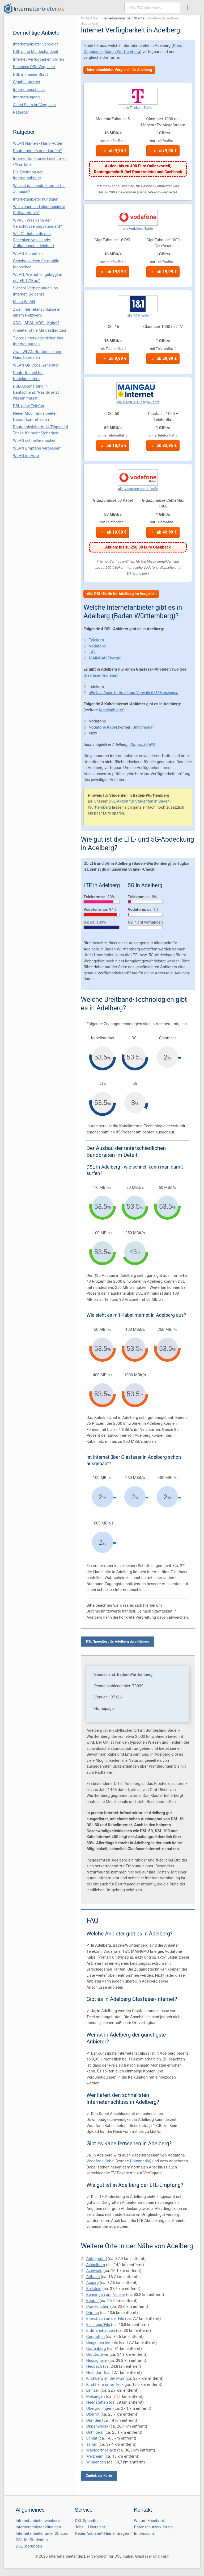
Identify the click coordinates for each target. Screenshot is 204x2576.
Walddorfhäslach (101, 2450)
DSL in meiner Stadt (30, 74)
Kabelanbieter (111, 710)
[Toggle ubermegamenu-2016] (190, 8)
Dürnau (92, 2312)
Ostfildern (94, 2432)
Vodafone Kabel (103, 727)
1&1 (92, 652)
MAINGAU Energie (105, 658)
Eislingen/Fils (98, 2324)
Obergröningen (99, 2408)
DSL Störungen (29, 2546)
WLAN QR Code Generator (36, 365)
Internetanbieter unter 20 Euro (42, 2533)
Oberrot (92, 2414)
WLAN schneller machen (35, 440)
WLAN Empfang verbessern (37, 448)
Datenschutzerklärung (153, 2527)
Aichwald (94, 2270)
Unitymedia (142, 727)
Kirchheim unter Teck (104, 2384)
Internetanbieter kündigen (35, 199)
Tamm (91, 2444)
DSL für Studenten (32, 2539)
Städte (139, 18)
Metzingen (95, 2396)
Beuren (92, 2300)
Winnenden (96, 2462)
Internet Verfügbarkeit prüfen (38, 59)
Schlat (91, 2438)
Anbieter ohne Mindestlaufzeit (39, 330)
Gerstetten (95, 2336)
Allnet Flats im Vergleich (34, 104)
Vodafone (97, 646)
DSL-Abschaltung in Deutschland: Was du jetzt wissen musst (36, 392)
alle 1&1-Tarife (138, 315)
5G (107, 863)
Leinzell (93, 2390)
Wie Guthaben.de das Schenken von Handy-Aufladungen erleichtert (33, 239)
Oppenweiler (97, 2426)
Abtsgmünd (96, 2258)
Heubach (94, 2366)
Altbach (93, 2276)
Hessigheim (96, 2360)
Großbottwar (97, 2354)
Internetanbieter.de (116, 18)
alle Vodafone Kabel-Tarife (138, 489)
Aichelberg (95, 2264)
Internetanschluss (29, 89)
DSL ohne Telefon (28, 406)
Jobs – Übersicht (90, 2527)
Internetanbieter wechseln (39, 2520)
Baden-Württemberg (122, 51)
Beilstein (93, 2288)
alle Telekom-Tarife (138, 108)
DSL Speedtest (88, 2520)
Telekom (96, 640)
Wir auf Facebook (149, 2520)
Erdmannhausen (100, 2330)
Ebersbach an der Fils (105, 2318)
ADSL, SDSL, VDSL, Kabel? (36, 323)
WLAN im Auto (26, 455)
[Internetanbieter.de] (34, 8)
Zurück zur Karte (99, 2476)
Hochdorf (94, 2372)
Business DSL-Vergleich (34, 66)
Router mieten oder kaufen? (37, 150)
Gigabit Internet (26, 82)
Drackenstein (97, 2306)
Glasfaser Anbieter (99, 675)
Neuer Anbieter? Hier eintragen (102, 2533)
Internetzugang (26, 97)
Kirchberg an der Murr (105, 2378)
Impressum (144, 2533)
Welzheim (94, 2456)
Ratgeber (21, 112)
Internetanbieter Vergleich (36, 44)
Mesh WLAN (24, 301)
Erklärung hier (137, 573)
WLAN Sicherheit (28, 253)
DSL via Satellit (142, 744)
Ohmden (93, 2420)
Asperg (92, 2282)
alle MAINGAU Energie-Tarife (137, 402)
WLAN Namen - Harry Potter (37, 143)
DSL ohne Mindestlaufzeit (35, 51)
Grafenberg (96, 2348)
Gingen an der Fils (102, 2342)
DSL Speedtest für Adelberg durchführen (117, 1641)
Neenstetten (97, 2402)
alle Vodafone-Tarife (138, 229)
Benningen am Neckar (105, 2294)
